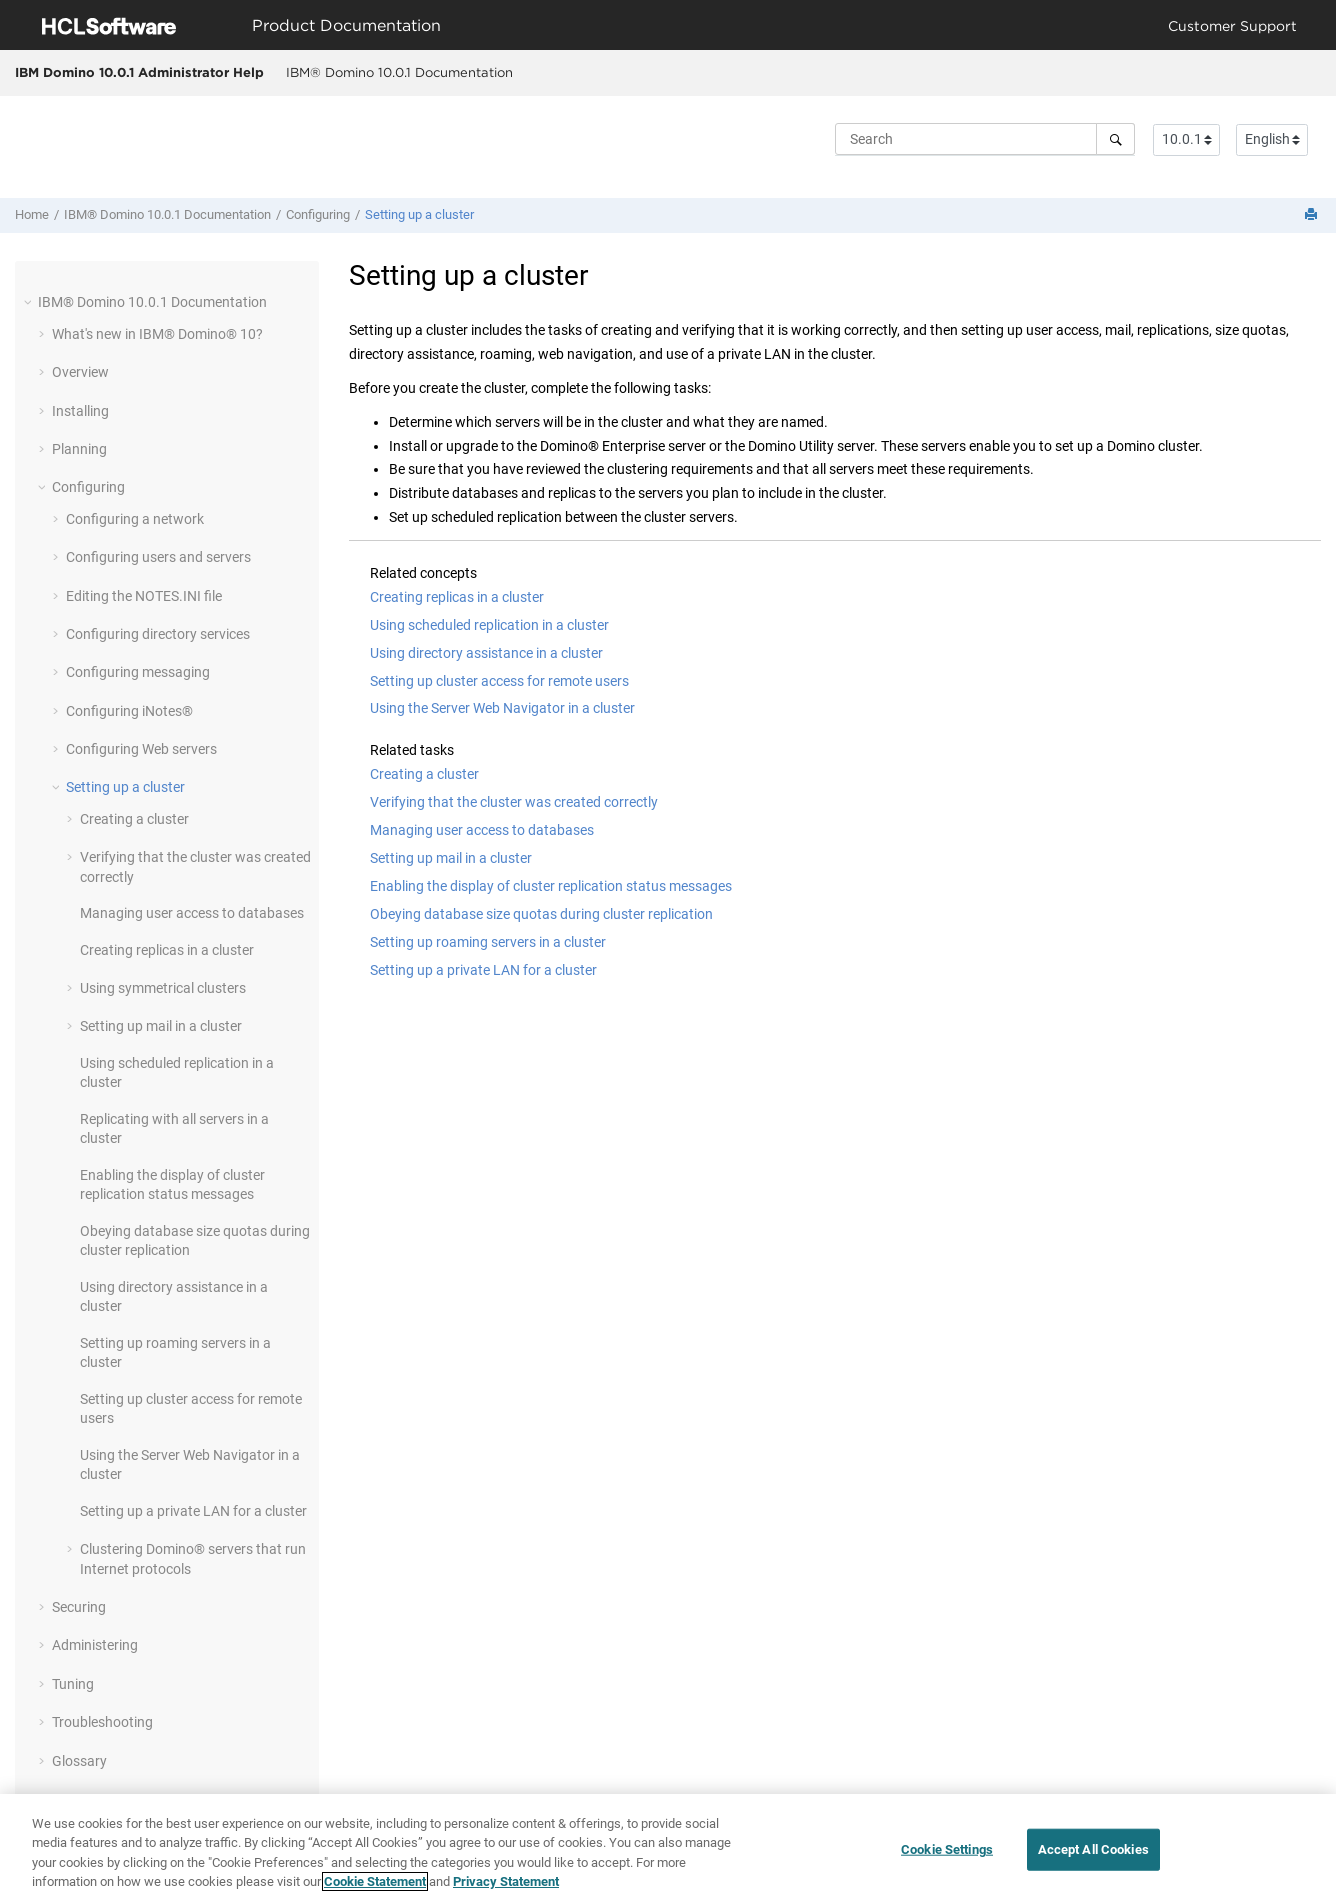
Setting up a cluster (419, 214)
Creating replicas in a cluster (167, 950)
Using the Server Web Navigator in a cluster (502, 708)
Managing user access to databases (192, 913)
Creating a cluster (134, 819)
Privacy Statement (506, 1881)
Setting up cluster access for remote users (499, 681)
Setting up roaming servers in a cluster (488, 942)
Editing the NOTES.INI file (144, 596)
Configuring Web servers (141, 749)
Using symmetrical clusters (163, 988)
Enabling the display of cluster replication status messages (551, 886)
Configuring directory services (158, 634)
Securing (79, 1607)
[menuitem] (399, 73)
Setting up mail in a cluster (161, 1026)
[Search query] (985, 139)
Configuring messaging (138, 672)
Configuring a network (135, 519)
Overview (80, 372)
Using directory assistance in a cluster (486, 653)
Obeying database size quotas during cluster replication (541, 914)
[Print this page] (1313, 215)
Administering (95, 1645)
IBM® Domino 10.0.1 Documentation (399, 72)
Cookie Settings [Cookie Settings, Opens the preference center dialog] (947, 1849)
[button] (30, 302)
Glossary (79, 1761)
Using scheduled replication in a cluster (489, 625)
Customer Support (1232, 25)
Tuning (73, 1684)
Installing (80, 411)
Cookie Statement (375, 1881)
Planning (79, 449)
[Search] (1115, 139)
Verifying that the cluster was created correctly (514, 802)
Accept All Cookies (1093, 1849)
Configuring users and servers (158, 557)
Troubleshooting (102, 1722)
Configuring (318, 214)
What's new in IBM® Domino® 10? (157, 334)
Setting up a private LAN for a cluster (193, 1511)
